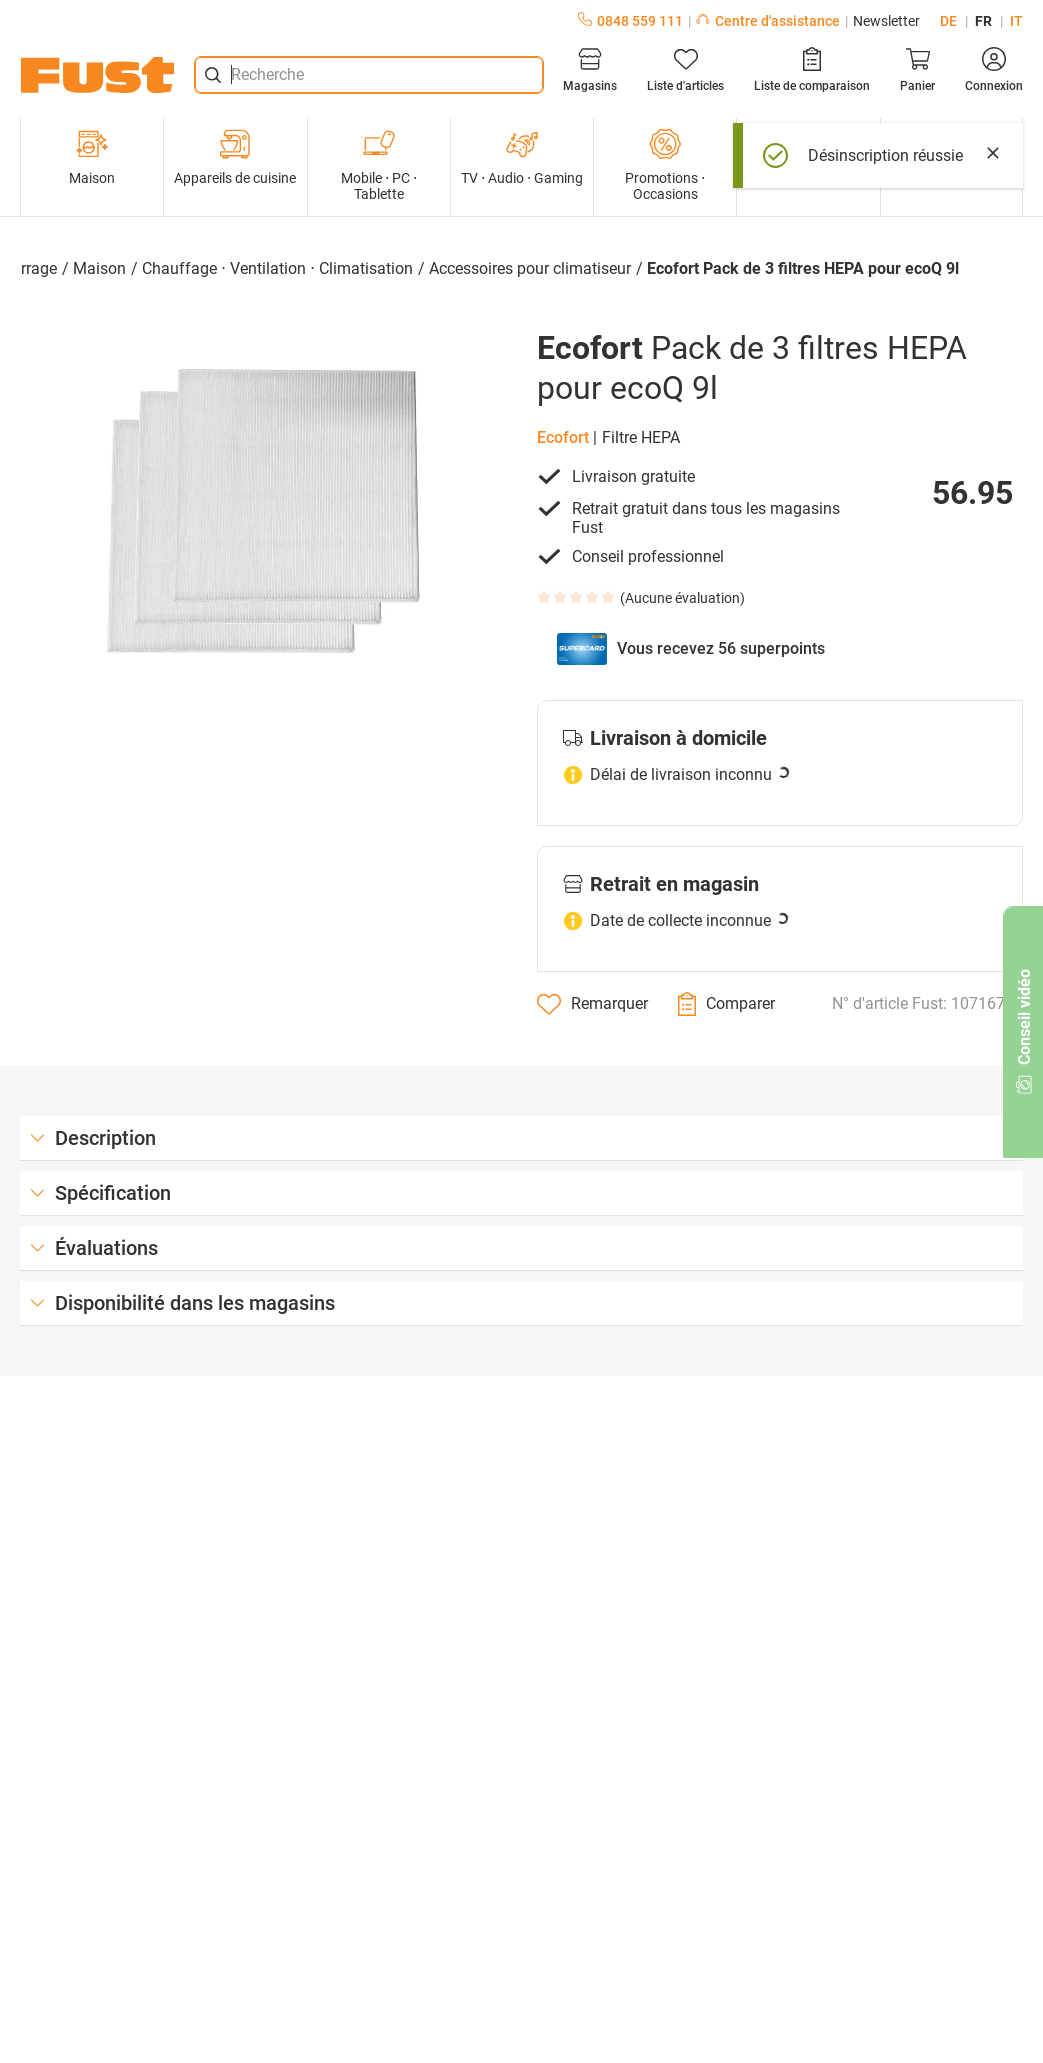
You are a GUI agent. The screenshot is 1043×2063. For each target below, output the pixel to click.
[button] (263, 510)
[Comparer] (726, 1004)
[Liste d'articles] (685, 70)
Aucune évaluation (682, 598)
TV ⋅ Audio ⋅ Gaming (522, 157)
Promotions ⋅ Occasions (665, 165)
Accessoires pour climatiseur (530, 268)
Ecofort (563, 437)
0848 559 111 (630, 21)
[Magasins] (590, 70)
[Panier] (917, 70)
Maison (92, 157)
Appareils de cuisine (235, 157)
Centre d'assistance (768, 21)
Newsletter (886, 21)
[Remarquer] (592, 1004)
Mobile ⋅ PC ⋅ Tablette (379, 165)
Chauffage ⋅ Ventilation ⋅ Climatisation (277, 268)
